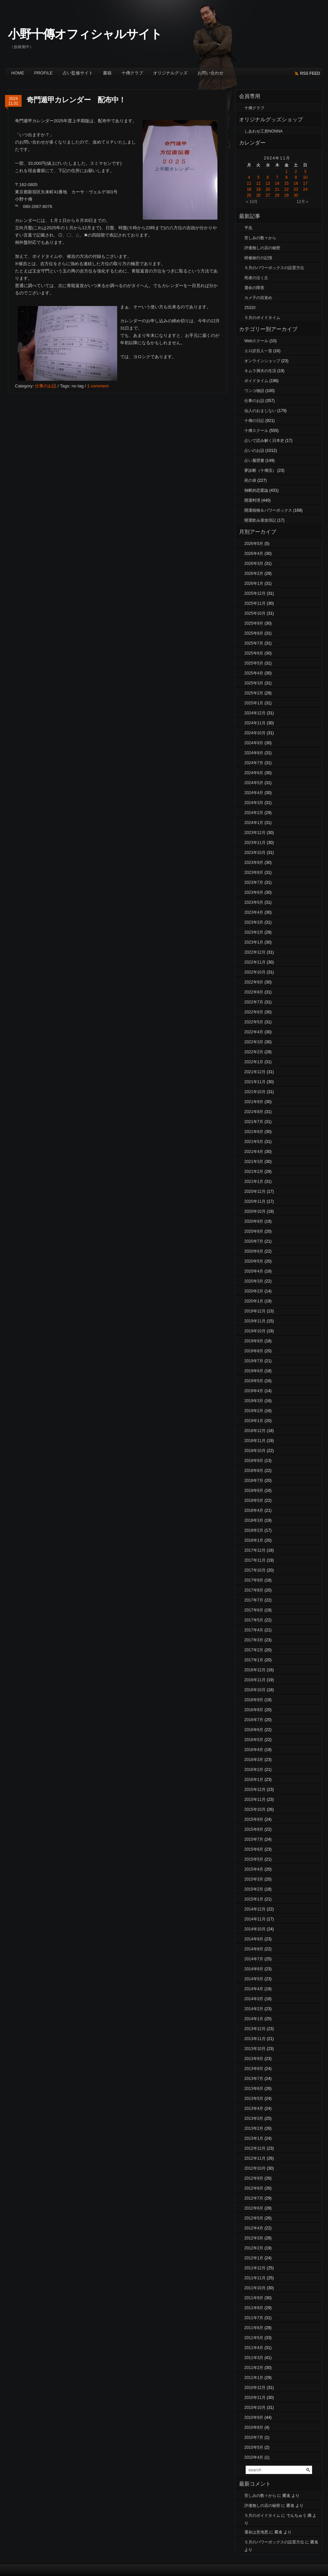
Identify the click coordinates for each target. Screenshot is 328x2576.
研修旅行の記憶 (258, 258)
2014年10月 (255, 1929)
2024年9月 (253, 743)
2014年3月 (253, 1999)
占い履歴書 (254, 460)
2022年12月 (255, 952)
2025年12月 (255, 593)
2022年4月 (253, 1032)
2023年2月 (253, 932)
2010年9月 (253, 2417)
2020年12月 (255, 1191)
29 (286, 195)
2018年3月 (253, 1520)
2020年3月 (253, 1281)
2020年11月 (255, 1201)
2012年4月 (253, 2228)
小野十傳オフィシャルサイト (85, 34)
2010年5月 (253, 2447)
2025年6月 (253, 653)
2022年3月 (253, 1042)
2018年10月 (255, 1450)
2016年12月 (255, 1670)
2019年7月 (253, 1361)
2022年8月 (253, 992)
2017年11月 (255, 1560)
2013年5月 (253, 2098)
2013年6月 (253, 2088)
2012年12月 (255, 2148)
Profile (43, 72)
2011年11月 (255, 2278)
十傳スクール (256, 430)
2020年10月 (255, 1211)
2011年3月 (253, 2357)
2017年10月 (255, 1570)
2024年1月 (253, 822)
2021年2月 (253, 1171)
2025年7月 (253, 643)
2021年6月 (253, 1131)
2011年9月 (253, 2298)
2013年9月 (253, 2058)
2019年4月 (253, 1391)
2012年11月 (255, 2158)
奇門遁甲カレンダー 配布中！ (76, 100)
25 (249, 195)
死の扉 (250, 480)
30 (295, 195)
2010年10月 (255, 2407)
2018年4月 (253, 1510)
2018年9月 (253, 1460)
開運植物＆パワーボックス (268, 510)
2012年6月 (253, 2208)
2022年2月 (253, 1052)
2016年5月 (253, 1739)
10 (305, 177)
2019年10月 (255, 1331)
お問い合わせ (210, 72)
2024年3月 (253, 802)
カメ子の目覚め (258, 297)
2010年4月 (253, 2457)
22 (286, 189)
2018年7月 (253, 1480)
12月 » (302, 201)
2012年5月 (253, 2218)
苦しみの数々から (260, 238)
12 (258, 183)
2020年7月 (253, 1241)
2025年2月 (253, 693)
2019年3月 (253, 1400)
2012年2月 (253, 2248)
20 (268, 189)
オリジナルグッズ (170, 72)
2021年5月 (253, 1141)
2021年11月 (255, 1082)
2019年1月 (253, 1420)
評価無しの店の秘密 (262, 248)
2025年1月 (253, 703)
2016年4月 (253, 1749)
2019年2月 (253, 1410)
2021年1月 (253, 1181)
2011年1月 (253, 2377)
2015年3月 (253, 1879)
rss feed (310, 73)
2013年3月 (253, 2118)
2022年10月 (255, 972)
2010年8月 (253, 2427)
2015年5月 (253, 1859)
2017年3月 (253, 1640)
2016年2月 (253, 1769)
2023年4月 (253, 912)
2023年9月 (253, 862)
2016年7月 (253, 1719)
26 (258, 195)
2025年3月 (253, 683)
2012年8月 (253, 2188)
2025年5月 (253, 663)
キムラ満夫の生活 (260, 370)
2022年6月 (253, 1012)
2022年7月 (253, 1002)
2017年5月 (253, 1620)
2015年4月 (253, 1869)
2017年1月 (253, 1660)
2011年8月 (253, 2308)
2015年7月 (253, 1839)
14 (277, 183)
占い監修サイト (78, 72)
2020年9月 (253, 1221)
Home (17, 72)
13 (268, 183)
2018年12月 (255, 1430)
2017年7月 (253, 1600)
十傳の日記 (254, 420)
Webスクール (256, 341)
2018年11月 (255, 1440)
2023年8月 (253, 872)
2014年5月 (253, 1979)
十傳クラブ (132, 72)
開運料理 (252, 500)
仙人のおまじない (260, 410)
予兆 (248, 228)
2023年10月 (255, 852)
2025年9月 (253, 623)
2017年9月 (253, 1580)
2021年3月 (253, 1161)
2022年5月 (253, 1022)
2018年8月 (253, 1470)
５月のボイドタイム (262, 317)
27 (268, 195)
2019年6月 (253, 1371)
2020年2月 (253, 1291)
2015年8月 (253, 1829)
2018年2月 (253, 1530)
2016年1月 (253, 1779)
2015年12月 (255, 1789)
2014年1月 (253, 2018)
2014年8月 (253, 1949)
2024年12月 (255, 713)
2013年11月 (255, 2038)
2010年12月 (255, 2387)
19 (258, 189)
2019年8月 (253, 1351)
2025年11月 (255, 603)
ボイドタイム (256, 380)
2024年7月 (253, 763)
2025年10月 (255, 613)
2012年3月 (253, 2238)
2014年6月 (253, 1969)
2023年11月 (255, 842)
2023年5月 (253, 902)
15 (286, 183)
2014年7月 (253, 1959)
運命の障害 (254, 287)
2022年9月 (253, 982)
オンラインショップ (262, 361)
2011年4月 (253, 2347)
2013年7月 (253, 2078)
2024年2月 (253, 812)
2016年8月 (253, 1709)
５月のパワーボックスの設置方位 (274, 267)
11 (249, 183)
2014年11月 (255, 1919)
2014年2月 (253, 2009)
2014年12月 (255, 1909)
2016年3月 (253, 1759)
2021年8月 (253, 1111)
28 (277, 195)
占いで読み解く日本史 (264, 440)
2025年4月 (253, 673)
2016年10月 (255, 1690)
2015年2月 (253, 1889)
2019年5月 (253, 1381)
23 (295, 189)
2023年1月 (253, 942)
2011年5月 (253, 2337)
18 (249, 189)
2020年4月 (253, 1271)
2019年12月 (255, 1311)
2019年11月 (255, 1321)
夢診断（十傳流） (260, 470)
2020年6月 (253, 1251)
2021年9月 (253, 1101)
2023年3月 (253, 922)
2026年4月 (253, 553)
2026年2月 (253, 573)
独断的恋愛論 (256, 490)
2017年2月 (253, 1650)
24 (305, 189)
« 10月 (252, 201)
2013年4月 (253, 2108)
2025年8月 (253, 633)
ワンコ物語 (254, 390)
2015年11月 (255, 1799)
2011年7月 (253, 2318)
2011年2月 (253, 2367)
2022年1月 (253, 1062)
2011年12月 (255, 2268)
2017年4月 (253, 1630)
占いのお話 (254, 450)
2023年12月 (255, 832)
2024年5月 (253, 782)
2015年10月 (255, 1809)
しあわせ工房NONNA (263, 131)
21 (277, 189)
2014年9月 (253, 1939)
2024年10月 (255, 733)
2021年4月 (253, 1151)
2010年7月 (253, 2437)
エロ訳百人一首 (258, 351)
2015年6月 (253, 1849)
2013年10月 (255, 2048)
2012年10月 (255, 2168)
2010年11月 (255, 2397)
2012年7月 (253, 2198)
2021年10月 (255, 1091)
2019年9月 (253, 1341)
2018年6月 (253, 1490)
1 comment (97, 385)
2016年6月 (253, 1729)
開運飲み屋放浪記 (260, 520)
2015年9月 (253, 1819)
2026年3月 (253, 563)
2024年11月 (255, 723)
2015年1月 (253, 1899)
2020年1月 (253, 1301)
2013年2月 (253, 2128)
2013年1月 (253, 2138)
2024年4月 (253, 792)
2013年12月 (255, 2028)
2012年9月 (253, 2178)
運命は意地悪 (256, 2532)
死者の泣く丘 (256, 277)
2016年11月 (255, 1680)
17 (305, 183)
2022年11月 (255, 962)
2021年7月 (253, 1121)
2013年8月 (253, 2068)
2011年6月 (253, 2327)
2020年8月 (253, 1231)
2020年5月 (253, 1261)
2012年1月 (253, 2258)
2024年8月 (253, 753)
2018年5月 (253, 1500)
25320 (249, 307)
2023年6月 (253, 892)
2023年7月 (253, 882)
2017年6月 (253, 1610)
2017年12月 (255, 1550)
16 (295, 183)
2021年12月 (255, 1072)
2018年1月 (253, 1540)
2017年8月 (253, 1590)
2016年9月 (253, 1700)
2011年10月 (255, 2288)
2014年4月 (253, 1989)
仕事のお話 (45, 385)
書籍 (107, 72)
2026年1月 (253, 583)
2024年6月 (253, 773)
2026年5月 (253, 543)
